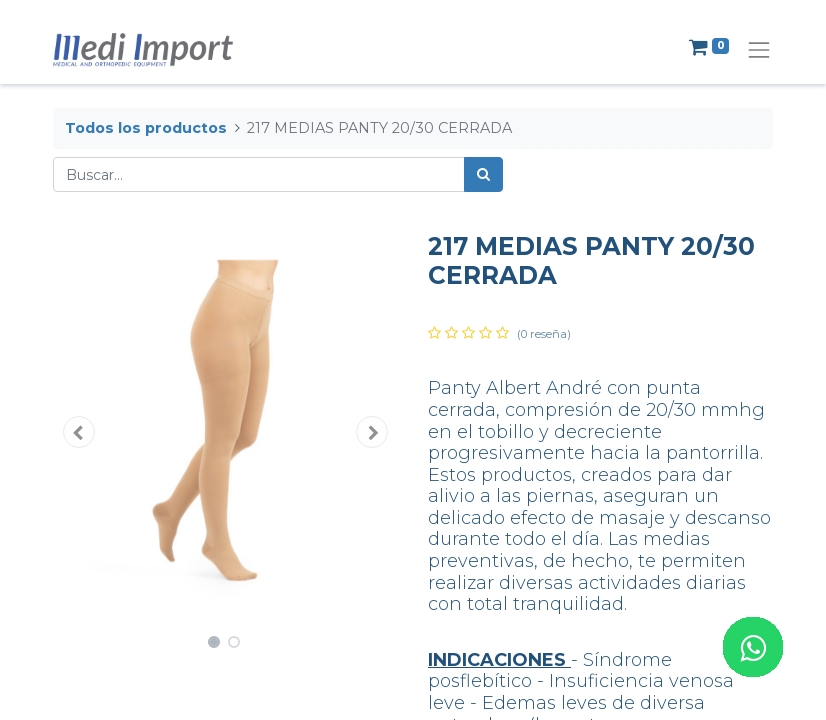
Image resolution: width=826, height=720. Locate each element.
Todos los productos (146, 128)
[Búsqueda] (483, 174)
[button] (79, 432)
